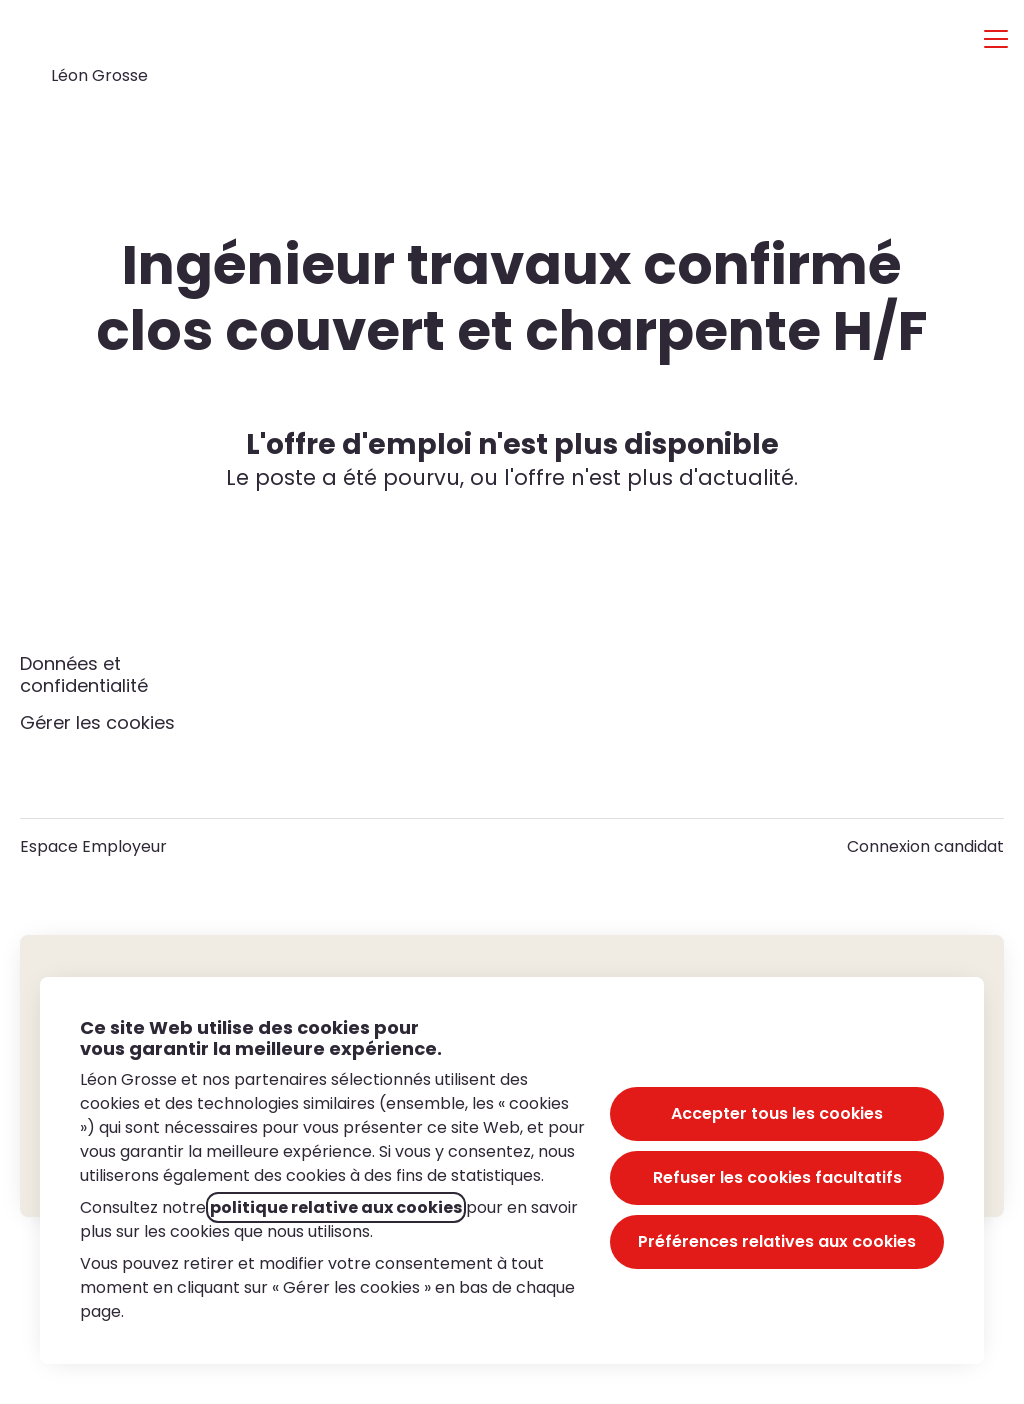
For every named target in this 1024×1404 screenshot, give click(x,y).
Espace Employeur (93, 846)
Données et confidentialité (84, 674)
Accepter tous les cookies (777, 1113)
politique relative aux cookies (336, 1207)
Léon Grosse (99, 75)
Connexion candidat (925, 846)
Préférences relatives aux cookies (777, 1241)
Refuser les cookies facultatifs (777, 1177)
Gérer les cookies (97, 722)
